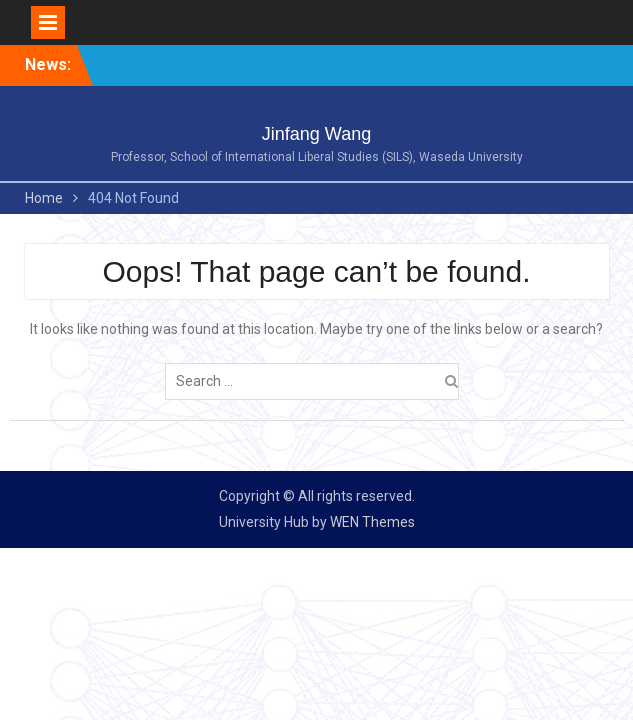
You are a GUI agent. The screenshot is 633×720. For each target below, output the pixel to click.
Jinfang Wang (316, 134)
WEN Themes (372, 522)
